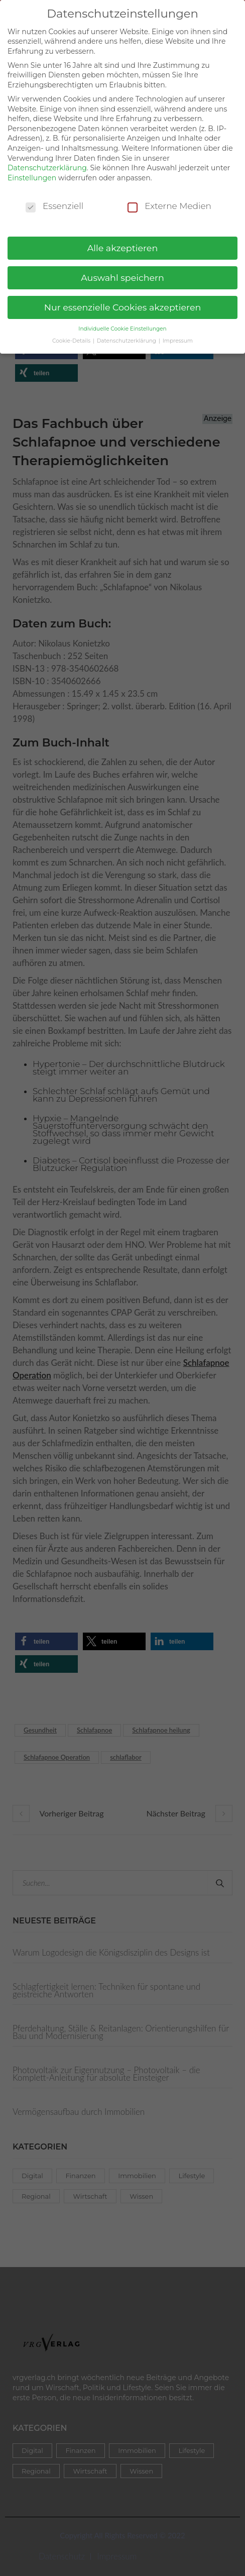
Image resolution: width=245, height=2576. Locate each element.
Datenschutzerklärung (47, 159)
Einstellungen (32, 169)
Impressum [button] (178, 332)
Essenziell (54, 197)
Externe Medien (169, 197)
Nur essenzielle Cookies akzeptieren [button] (122, 298)
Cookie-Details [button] (72, 332)
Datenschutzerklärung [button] (127, 332)
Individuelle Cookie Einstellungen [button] (122, 320)
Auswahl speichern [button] (122, 269)
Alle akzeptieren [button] (122, 239)
